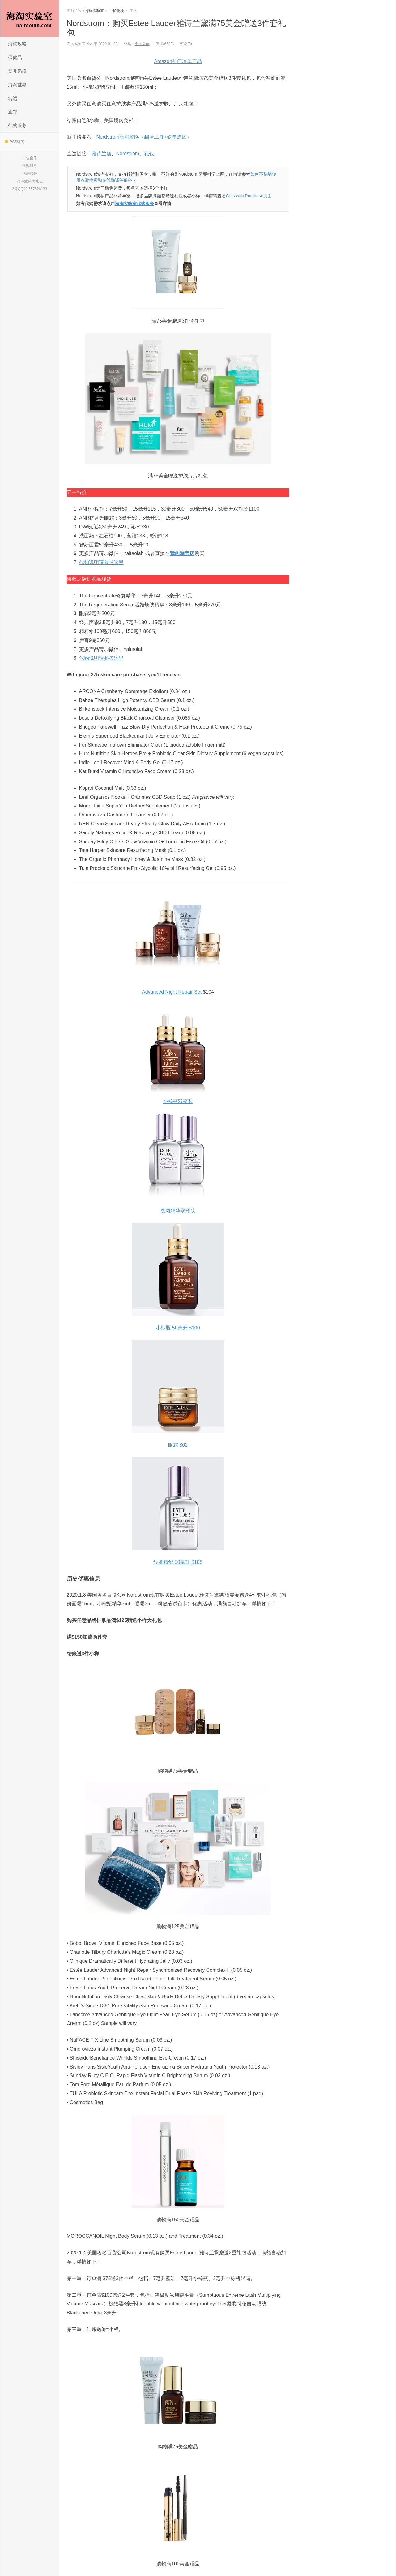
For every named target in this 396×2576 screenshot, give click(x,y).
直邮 (12, 111)
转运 (12, 98)
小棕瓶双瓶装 (178, 1101)
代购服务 (17, 125)
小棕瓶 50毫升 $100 (178, 1327)
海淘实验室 (29, 18)
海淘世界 (17, 84)
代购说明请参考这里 (101, 562)
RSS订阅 (15, 142)
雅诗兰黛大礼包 (30, 181)
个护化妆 (116, 11)
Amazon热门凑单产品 (178, 61)
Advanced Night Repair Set (172, 992)
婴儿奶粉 (17, 71)
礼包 (149, 153)
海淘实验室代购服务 (134, 203)
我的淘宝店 (182, 553)
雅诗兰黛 (101, 153)
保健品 (15, 57)
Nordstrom (127, 153)
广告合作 (29, 158)
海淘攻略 (17, 43)
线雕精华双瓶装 (178, 1210)
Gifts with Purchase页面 (249, 195)
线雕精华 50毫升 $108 (177, 1562)
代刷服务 (29, 173)
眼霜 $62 (178, 1445)
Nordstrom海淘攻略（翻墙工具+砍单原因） (144, 136)
